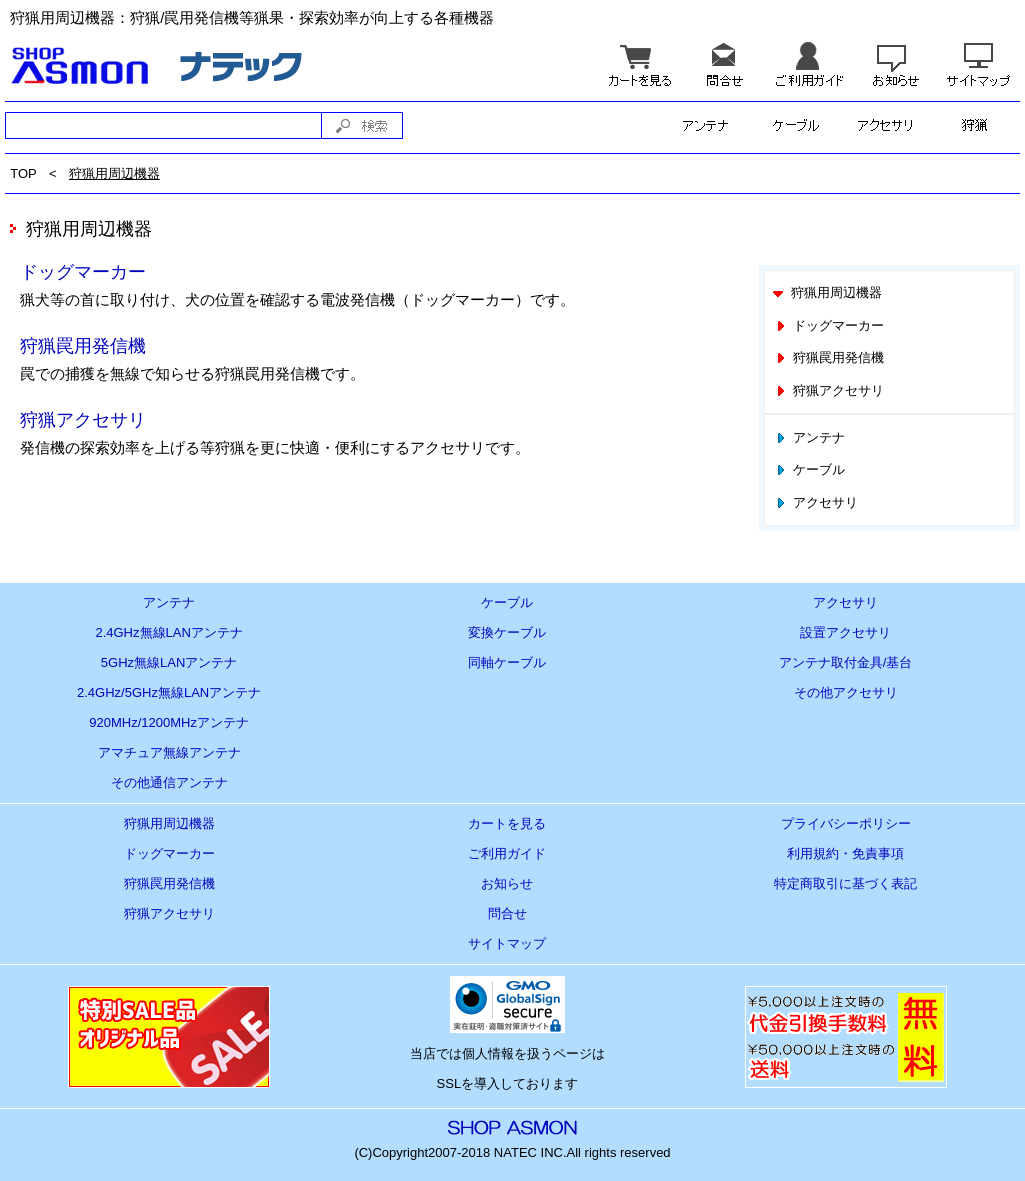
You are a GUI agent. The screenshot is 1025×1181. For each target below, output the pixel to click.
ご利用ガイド (507, 853)
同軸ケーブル (507, 662)
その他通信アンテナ (169, 782)
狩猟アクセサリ (83, 420)
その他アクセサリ (846, 692)
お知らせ (507, 883)
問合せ (507, 913)
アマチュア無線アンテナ (169, 752)
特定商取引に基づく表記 (845, 883)
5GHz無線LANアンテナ (169, 662)
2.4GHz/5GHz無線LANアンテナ (169, 692)
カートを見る (507, 823)
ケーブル (809, 469)
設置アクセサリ (845, 632)
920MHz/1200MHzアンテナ (169, 722)
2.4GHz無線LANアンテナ (168, 632)
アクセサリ (815, 502)
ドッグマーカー (83, 272)
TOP (23, 173)
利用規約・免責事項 (845, 853)
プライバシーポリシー (846, 823)
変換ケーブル (507, 632)
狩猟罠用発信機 (83, 346)
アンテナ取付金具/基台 (846, 662)
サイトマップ (507, 943)
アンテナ (809, 437)
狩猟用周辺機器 (114, 173)
